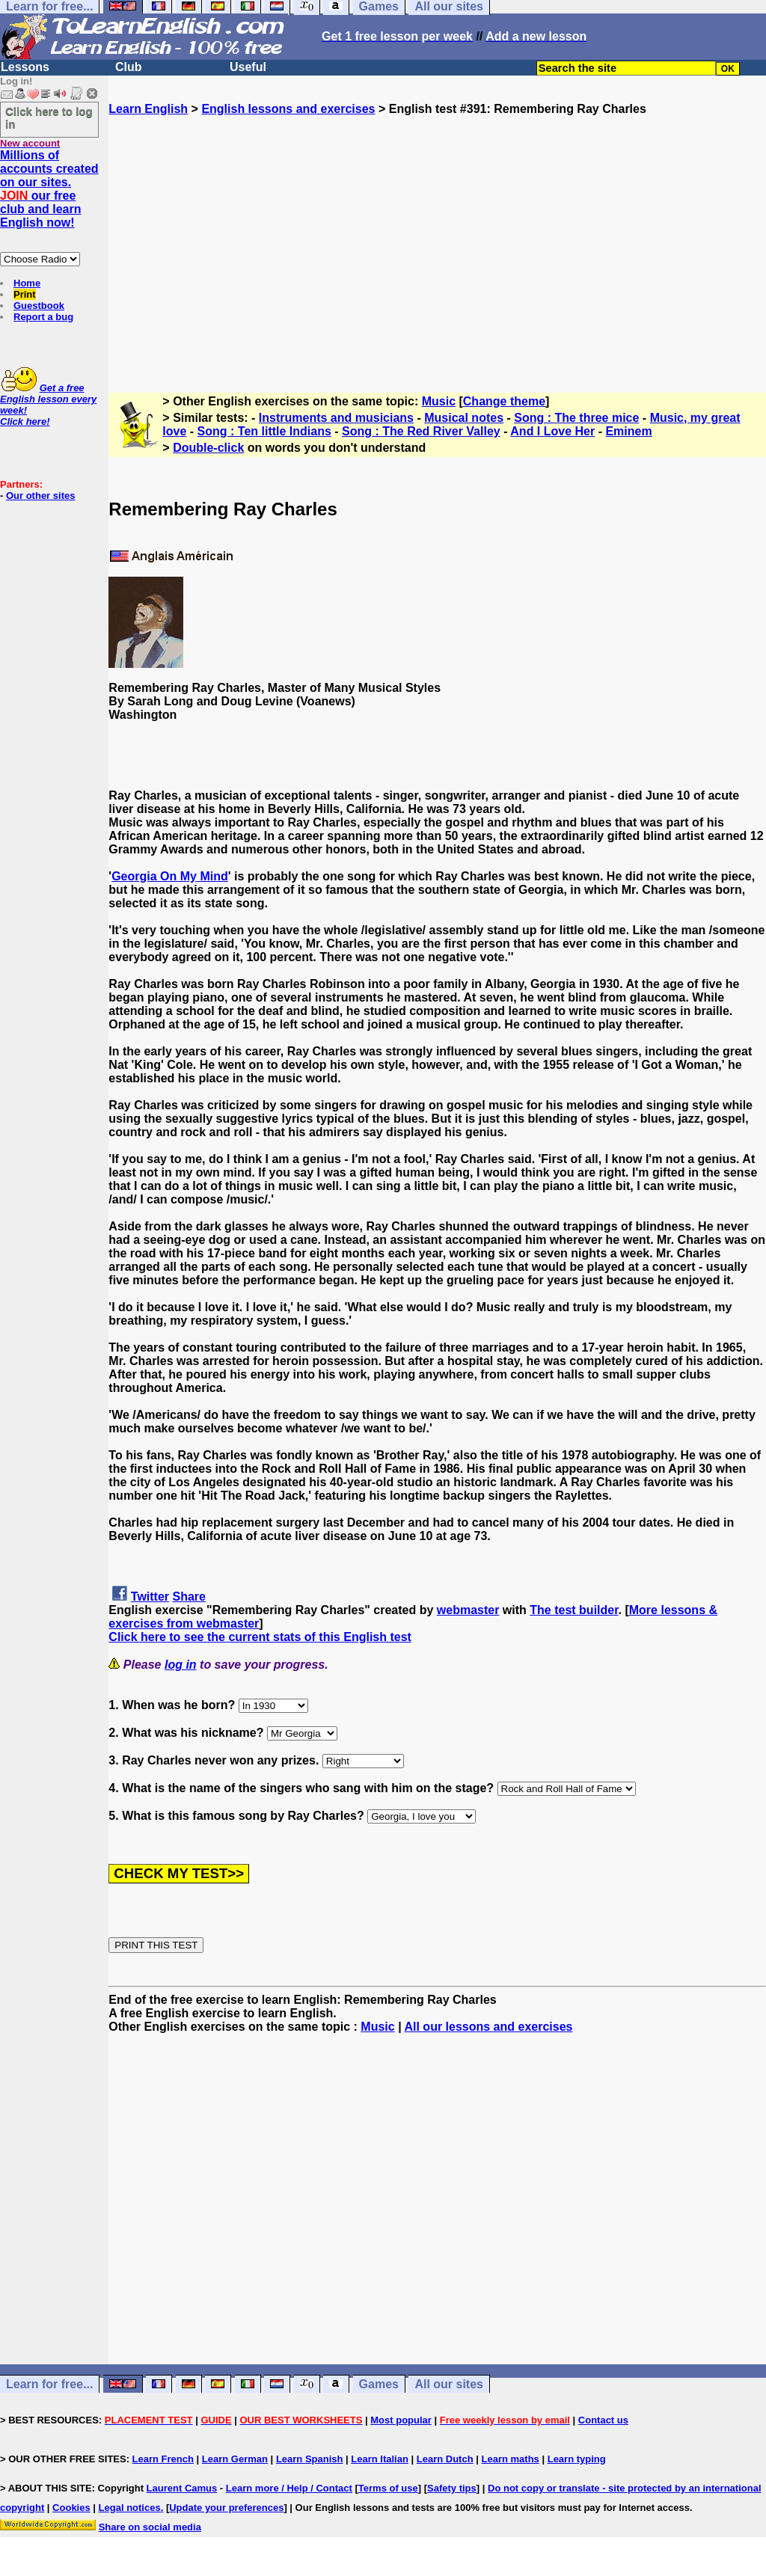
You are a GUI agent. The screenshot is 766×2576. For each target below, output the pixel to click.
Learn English (148, 108)
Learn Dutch (445, 2459)
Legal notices (130, 2507)
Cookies (71, 2507)
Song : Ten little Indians (264, 431)
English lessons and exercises (288, 108)
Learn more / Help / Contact (289, 2488)
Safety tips (452, 2488)
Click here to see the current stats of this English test (259, 1637)
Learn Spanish (309, 2459)
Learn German (235, 2459)
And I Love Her (552, 431)
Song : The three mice (576, 417)
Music (439, 401)
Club (128, 67)
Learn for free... (49, 2384)
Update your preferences (226, 2507)
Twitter (150, 1596)
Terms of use (388, 2488)
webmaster (468, 1610)
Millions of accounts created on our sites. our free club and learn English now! (49, 189)
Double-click (208, 447)
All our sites (448, 2384)
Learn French (163, 2459)
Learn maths (510, 2459)
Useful (248, 67)
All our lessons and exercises (488, 2026)
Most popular (401, 2420)
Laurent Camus (182, 2488)
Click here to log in (49, 117)
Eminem (628, 431)
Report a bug (43, 316)
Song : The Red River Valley (421, 431)
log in (181, 1664)
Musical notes (463, 417)
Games (379, 2384)
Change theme (504, 401)
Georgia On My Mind (169, 876)
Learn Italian (379, 2459)
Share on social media (150, 2527)
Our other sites (40, 495)
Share (189, 1596)
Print (24, 294)
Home (26, 283)
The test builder (574, 1610)
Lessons (25, 67)
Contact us (603, 2420)
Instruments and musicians (336, 417)
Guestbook (38, 305)
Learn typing (577, 2459)
